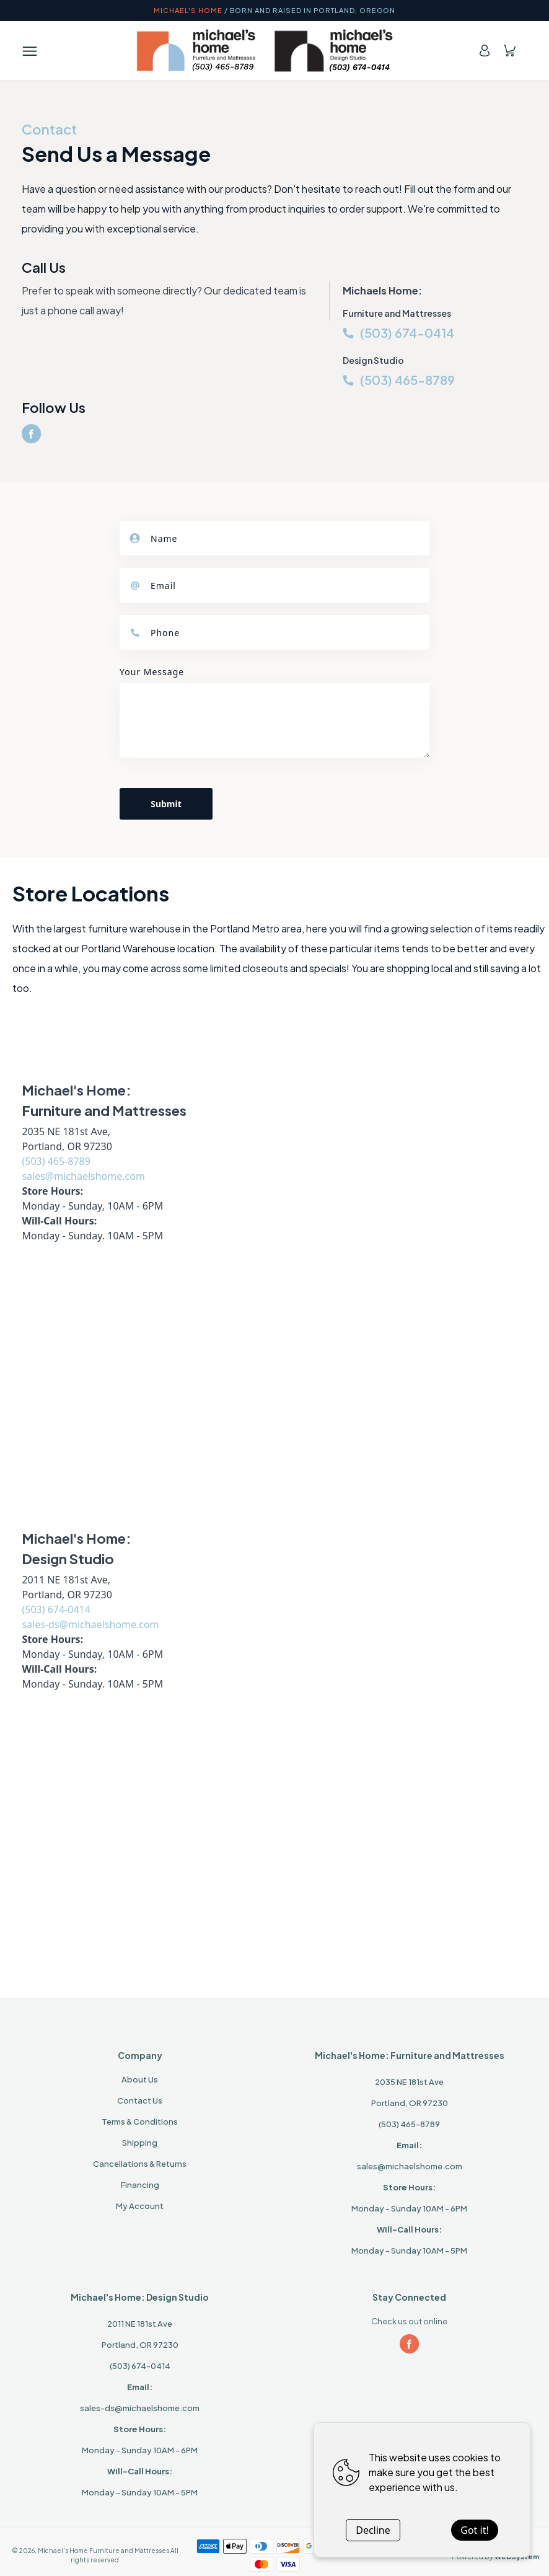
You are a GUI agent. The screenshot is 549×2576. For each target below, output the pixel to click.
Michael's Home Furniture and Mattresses (103, 2550)
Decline (373, 2530)
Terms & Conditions (140, 2122)
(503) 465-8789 (407, 379)
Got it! (474, 2530)
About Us (139, 2079)
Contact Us (139, 2100)
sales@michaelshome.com (83, 1176)
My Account (140, 2206)
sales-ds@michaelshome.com (90, 1624)
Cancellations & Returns (140, 2164)
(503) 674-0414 (407, 332)
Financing (140, 2185)
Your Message (152, 672)
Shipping (139, 2143)
